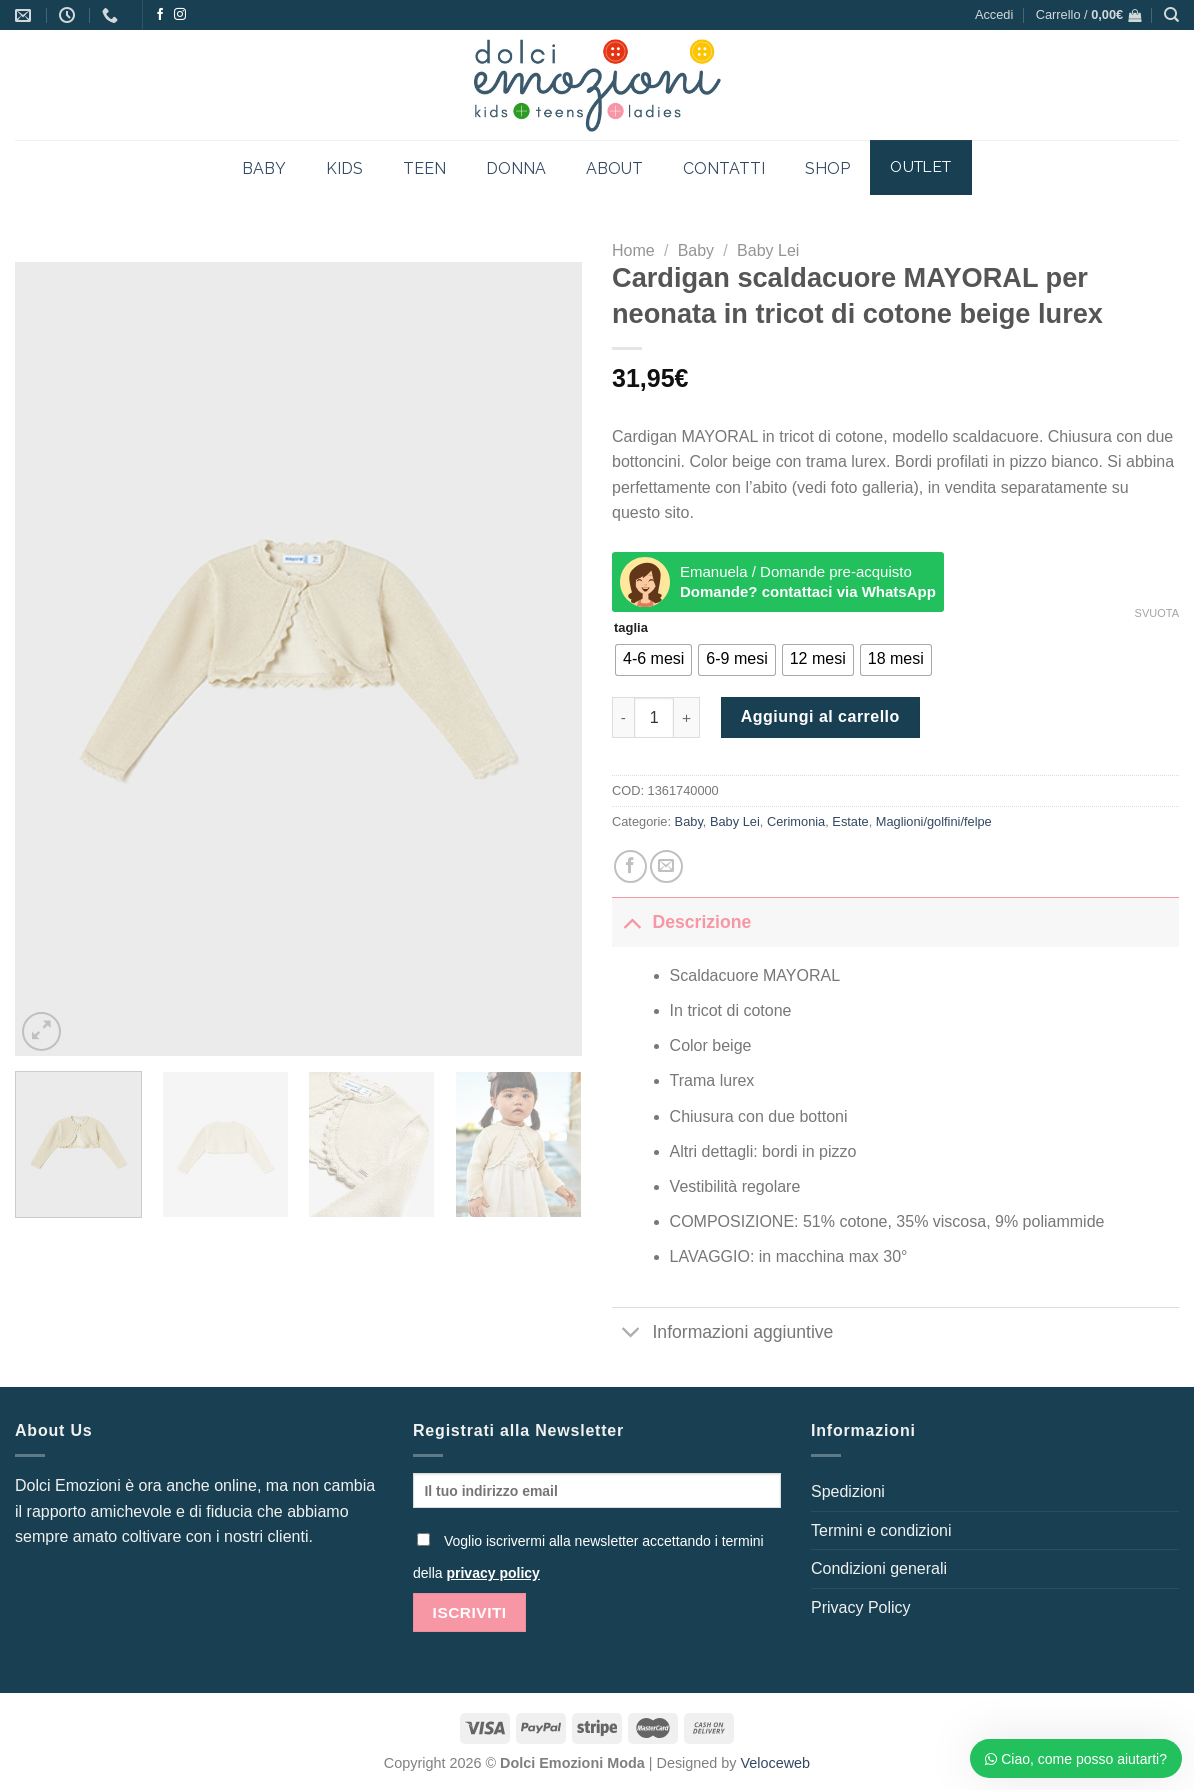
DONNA (516, 168)
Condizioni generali (879, 1568)
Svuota (1157, 613)
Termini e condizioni (881, 1530)
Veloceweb (776, 1763)
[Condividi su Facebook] (630, 866)
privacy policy (492, 1573)
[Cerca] (1171, 15)
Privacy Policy (861, 1607)
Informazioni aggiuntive (722, 1334)
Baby (696, 250)
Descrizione (681, 921)
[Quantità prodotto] (654, 717)
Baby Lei (768, 250)
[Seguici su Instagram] (180, 15)
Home (633, 250)
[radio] (653, 660)
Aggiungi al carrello (820, 716)
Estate (850, 821)
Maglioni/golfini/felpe (934, 821)
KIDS (344, 168)
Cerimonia (796, 821)
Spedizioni (848, 1491)
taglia (631, 628)
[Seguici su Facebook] (160, 15)
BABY (264, 168)
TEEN (424, 168)
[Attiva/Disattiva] (631, 921)
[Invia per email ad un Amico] (666, 866)
